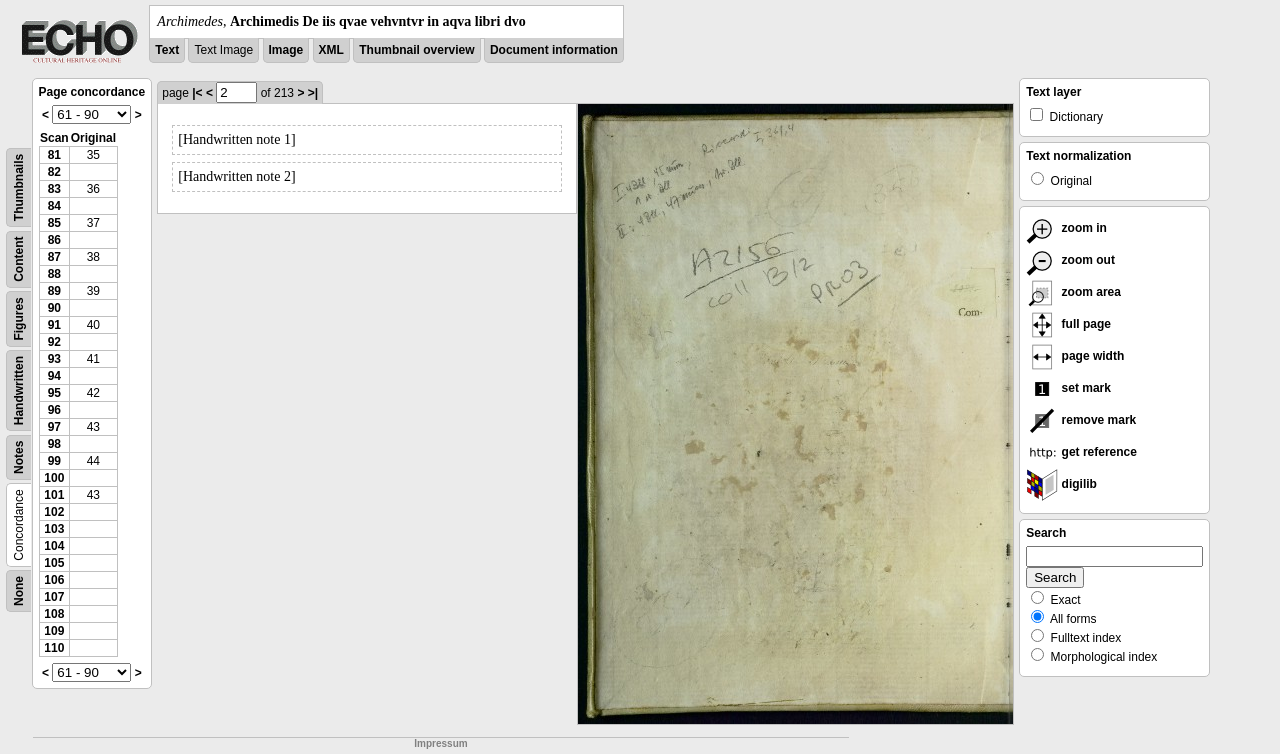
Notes (19, 457)
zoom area (1073, 292)
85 (54, 223)
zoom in (1066, 228)
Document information (554, 50)
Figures (19, 318)
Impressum (440, 743)
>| (313, 93)
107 (54, 597)
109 (54, 631)
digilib (1061, 484)
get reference (1081, 452)
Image (286, 50)
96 (54, 410)
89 (54, 291)
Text (167, 50)
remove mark (1081, 420)
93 (54, 359)
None (19, 591)
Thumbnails (19, 187)
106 (54, 580)
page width (1075, 356)
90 (54, 308)
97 (54, 427)
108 (54, 614)
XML (331, 50)
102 (54, 512)
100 (54, 478)
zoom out (1070, 260)
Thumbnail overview (416, 50)
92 (54, 342)
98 (54, 444)
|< (197, 93)
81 (54, 155)
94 (54, 376)
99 (54, 461)
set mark (1068, 388)
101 (54, 495)
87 (54, 257)
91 (54, 325)
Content (19, 259)
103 (54, 529)
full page (1068, 324)
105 (54, 563)
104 (54, 546)
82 (54, 172)
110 (54, 648)
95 (54, 393)
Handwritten (19, 390)
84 (54, 206)
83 (54, 189)
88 (54, 274)
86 (54, 240)
